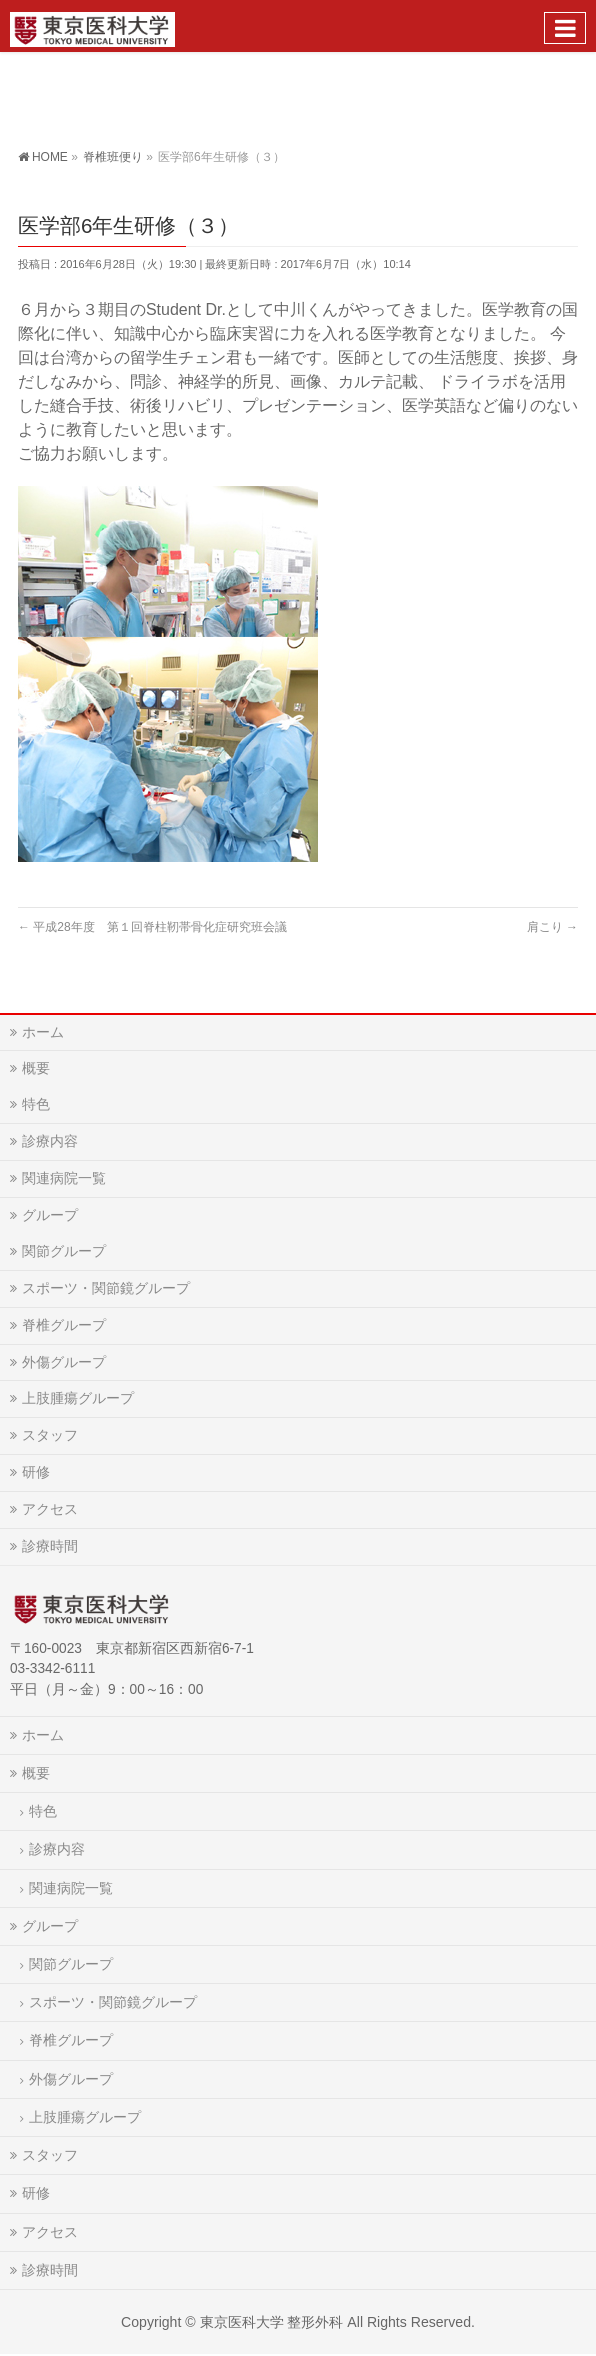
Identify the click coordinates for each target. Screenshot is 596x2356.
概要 (36, 1068)
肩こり (552, 927)
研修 (36, 1472)
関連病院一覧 (64, 1178)
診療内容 (50, 1141)
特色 (36, 1104)
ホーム (43, 1032)
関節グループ (64, 1251)
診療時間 (50, 1546)
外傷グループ (64, 1362)
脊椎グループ (64, 1325)
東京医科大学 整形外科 (272, 2322)
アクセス (50, 1509)
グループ (50, 1215)
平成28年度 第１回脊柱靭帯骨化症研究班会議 (152, 927)
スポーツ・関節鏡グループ (106, 1288)
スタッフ (50, 1435)
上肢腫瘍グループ (78, 1398)
